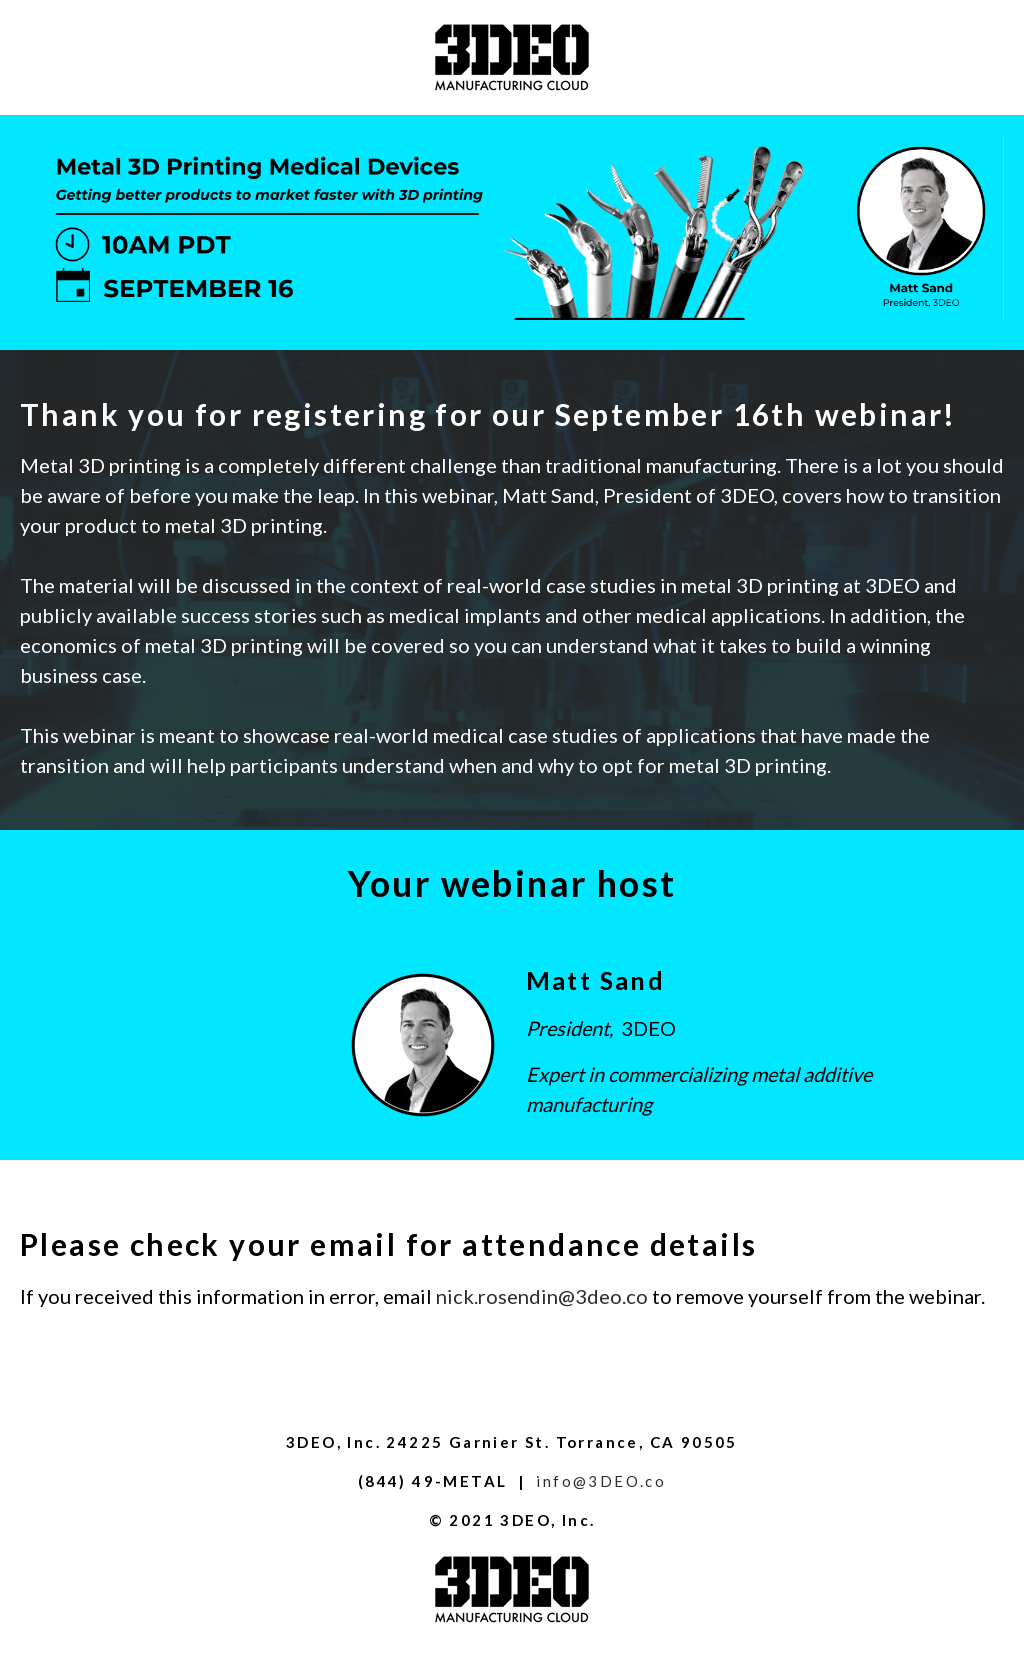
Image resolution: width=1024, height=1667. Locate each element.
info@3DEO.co (601, 1481)
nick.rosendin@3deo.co (542, 1296)
